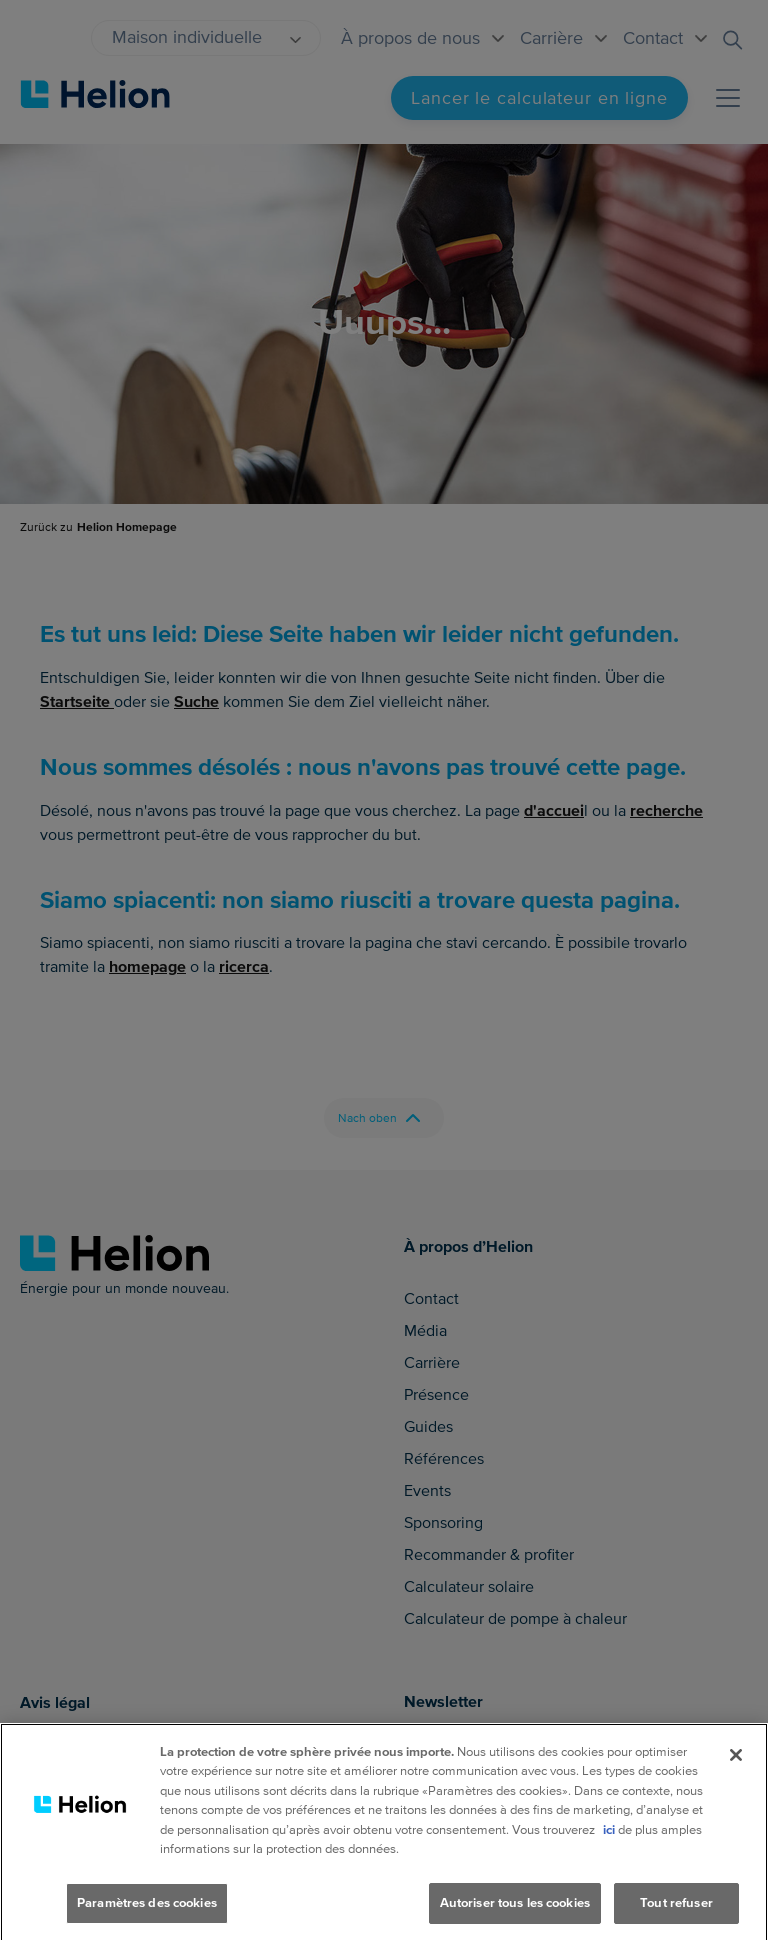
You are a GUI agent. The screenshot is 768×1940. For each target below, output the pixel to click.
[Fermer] (736, 1779)
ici (609, 1854)
